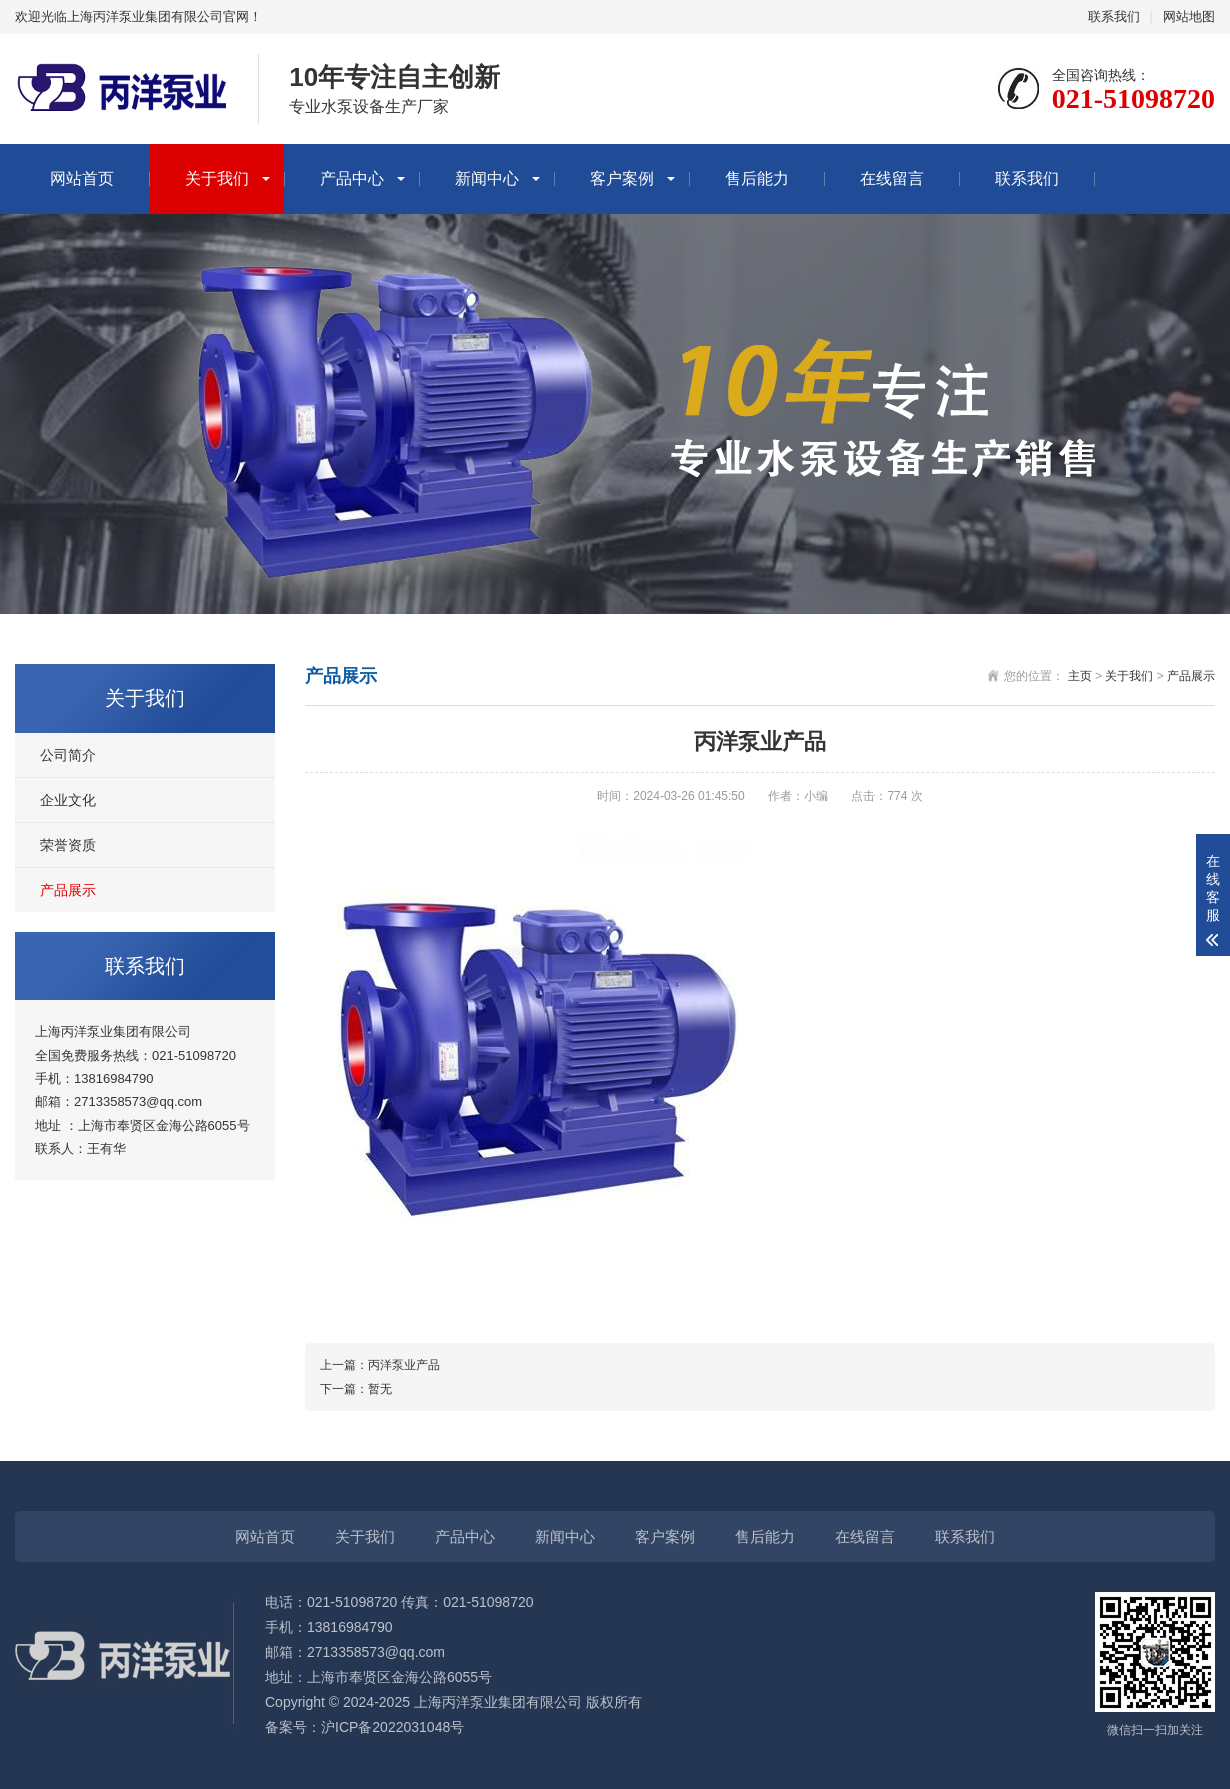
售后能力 (757, 178)
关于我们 (217, 178)
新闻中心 (487, 178)
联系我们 (1114, 16)
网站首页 (82, 178)
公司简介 (68, 755)
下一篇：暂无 (356, 1389)
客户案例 (622, 178)
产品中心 (352, 178)
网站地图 (1189, 16)
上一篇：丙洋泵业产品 (380, 1365)
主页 (1080, 676)
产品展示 (68, 890)
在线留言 (892, 178)
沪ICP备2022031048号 (392, 1727)
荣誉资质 (68, 845)
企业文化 (68, 800)
